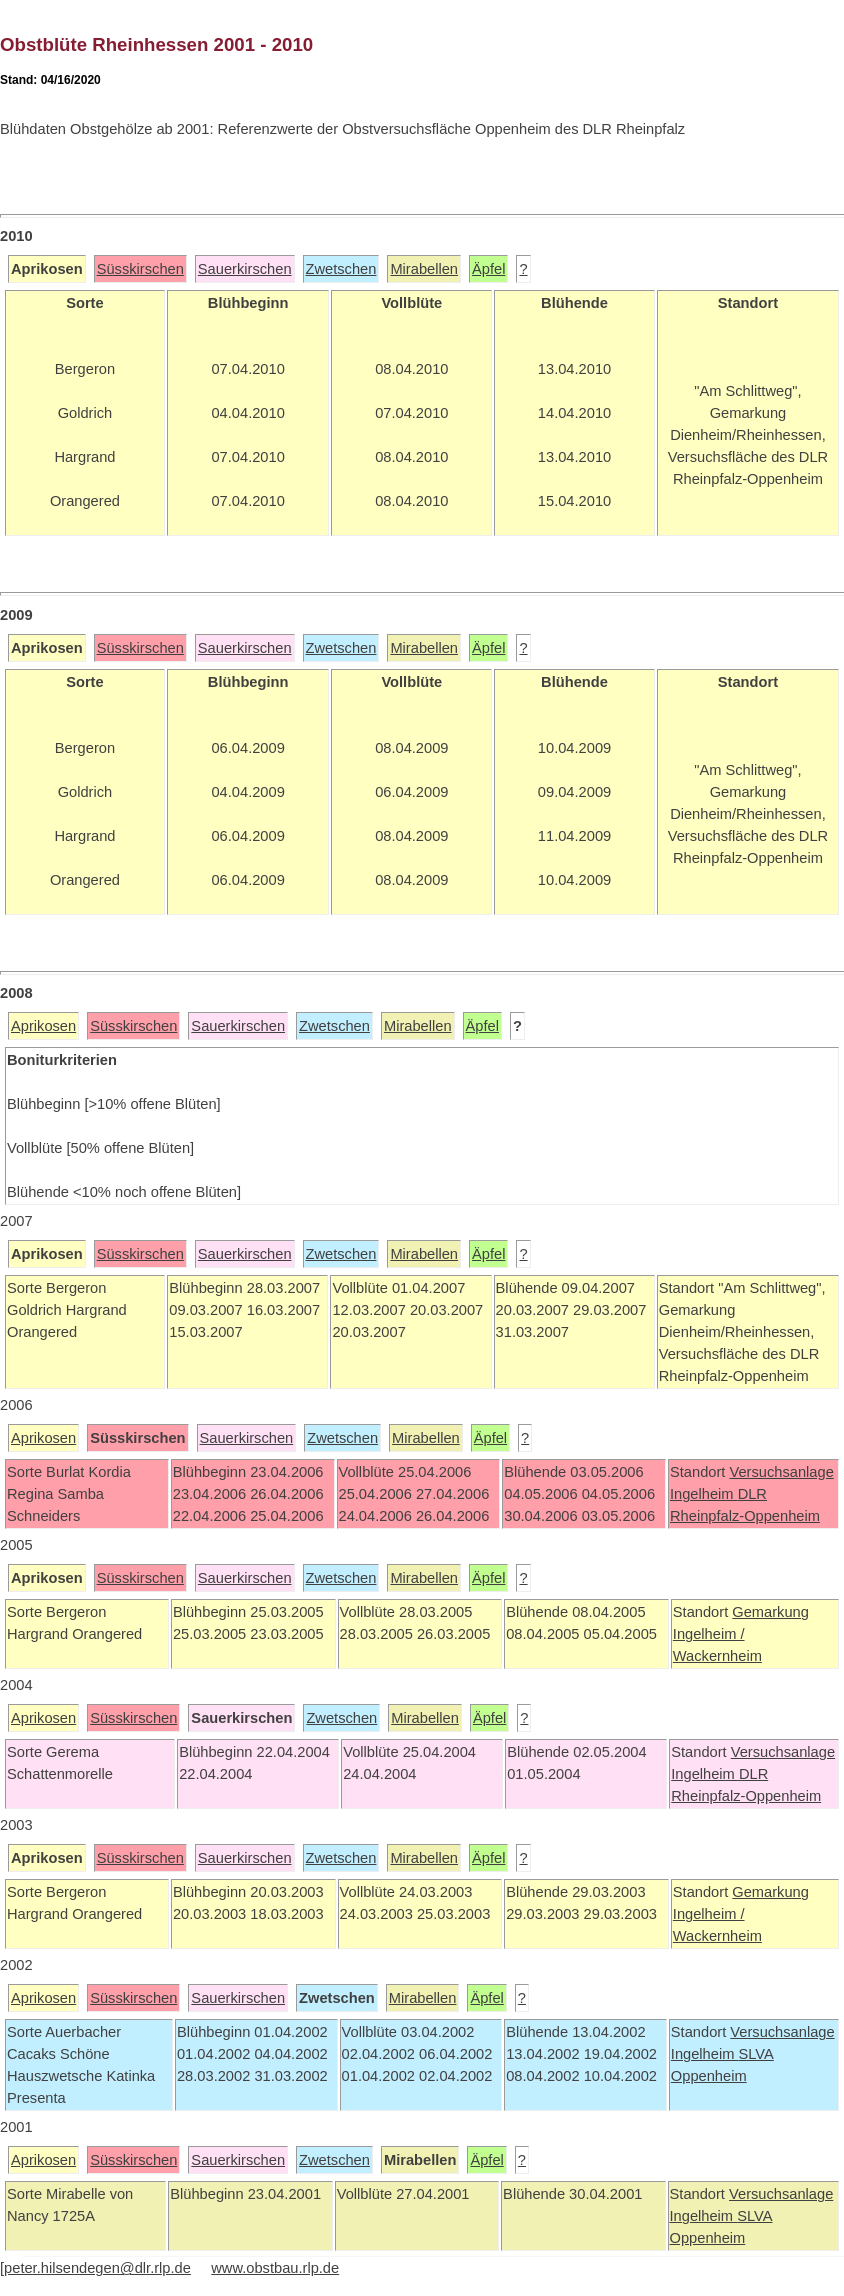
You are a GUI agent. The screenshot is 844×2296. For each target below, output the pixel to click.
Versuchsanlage (781, 1472)
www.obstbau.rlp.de (275, 2268)
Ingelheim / (709, 1634)
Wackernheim (717, 1656)
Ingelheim (704, 1494)
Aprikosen (43, 1026)
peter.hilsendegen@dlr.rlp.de (97, 2268)
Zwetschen (341, 269)
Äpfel (488, 269)
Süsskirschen (140, 269)
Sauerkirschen (245, 269)
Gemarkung (770, 1612)
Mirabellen (424, 269)
